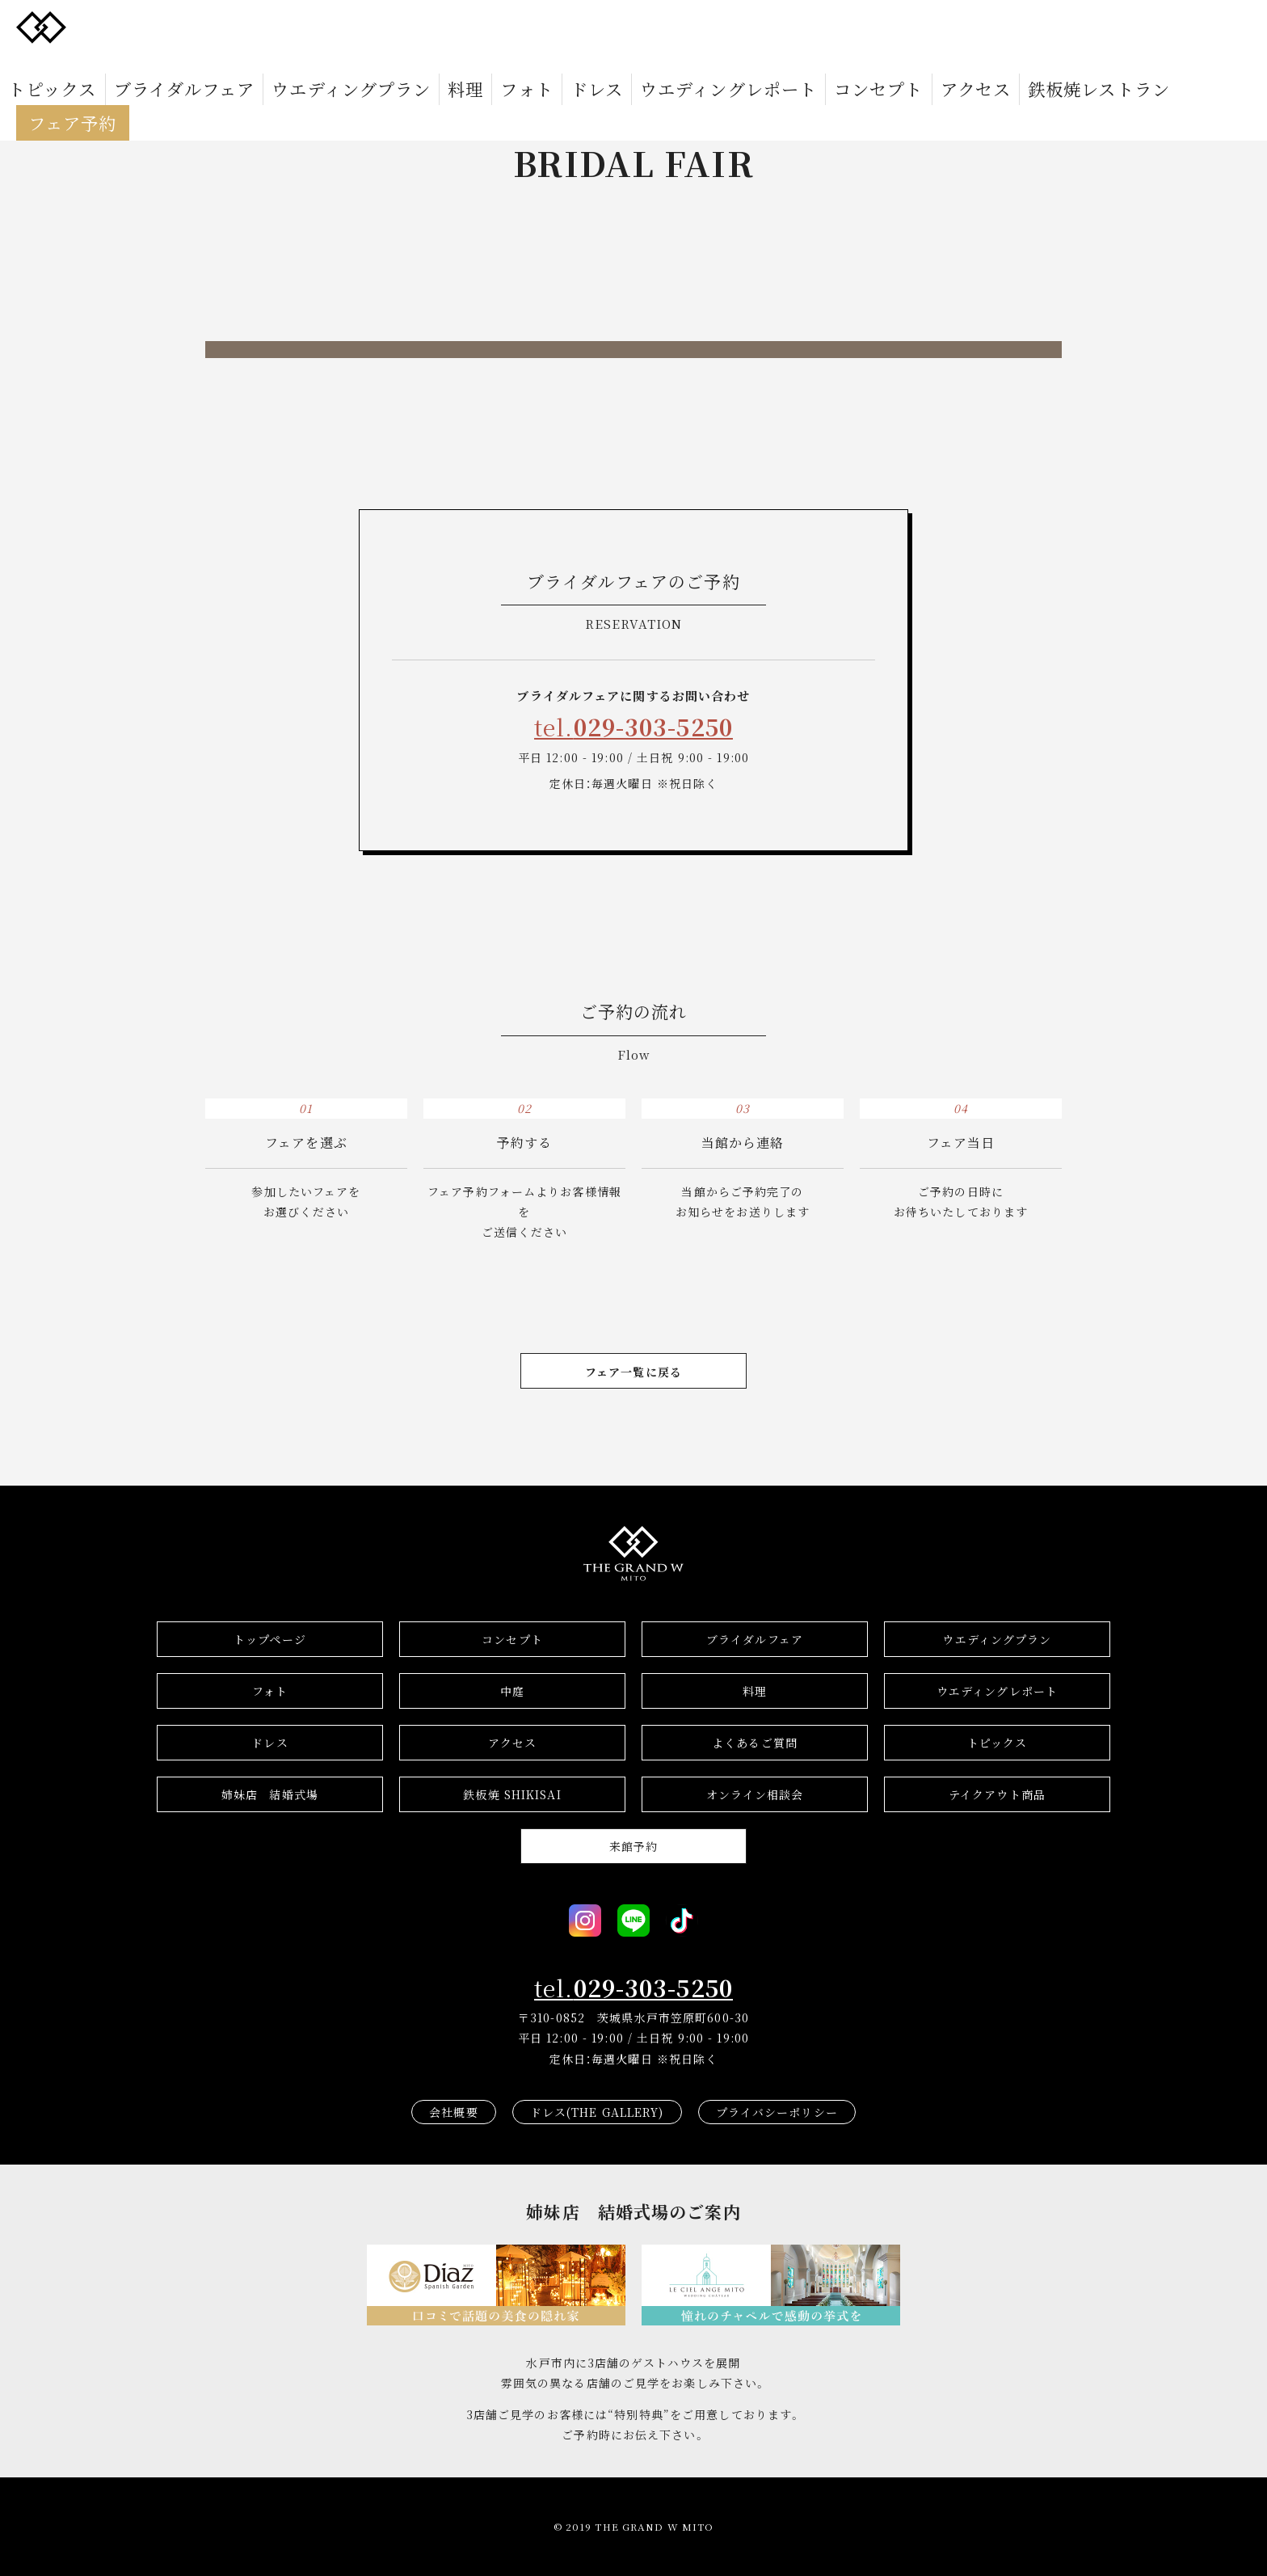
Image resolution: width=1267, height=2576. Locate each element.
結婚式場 (269, 1794)
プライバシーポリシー (777, 2112)
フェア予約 (994, 26)
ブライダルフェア (216, 26)
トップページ (270, 1639)
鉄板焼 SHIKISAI (512, 1794)
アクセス (796, 26)
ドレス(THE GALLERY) (597, 2112)
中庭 (512, 1691)
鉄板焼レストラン (887, 26)
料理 (420, 26)
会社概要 (453, 2112)
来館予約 (633, 1846)
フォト (467, 26)
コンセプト (725, 26)
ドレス (520, 26)
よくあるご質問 (755, 1743)
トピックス (120, 26)
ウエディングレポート (616, 26)
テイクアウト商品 (997, 1794)
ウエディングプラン (336, 26)
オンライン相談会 (755, 1794)
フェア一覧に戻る (633, 1372)
